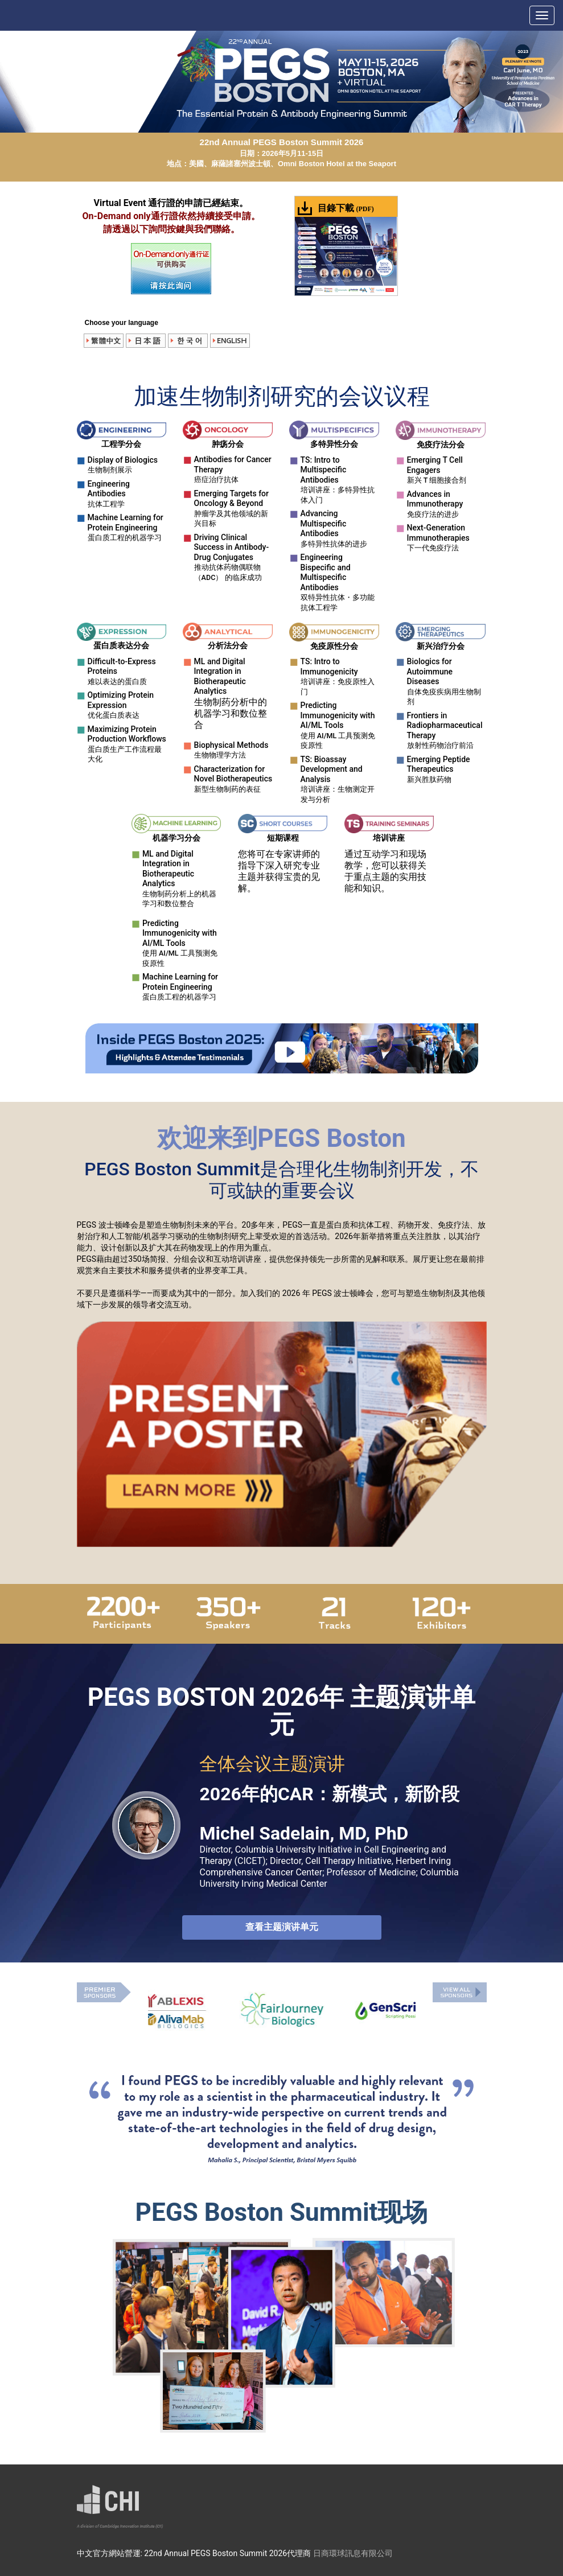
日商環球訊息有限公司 (353, 2553)
